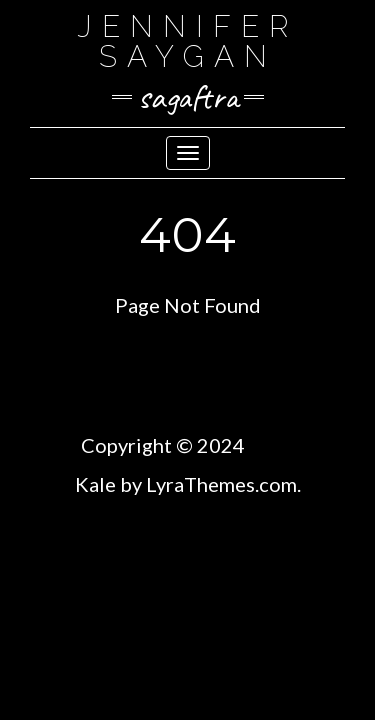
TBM (271, 445)
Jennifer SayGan (188, 41)
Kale (95, 484)
